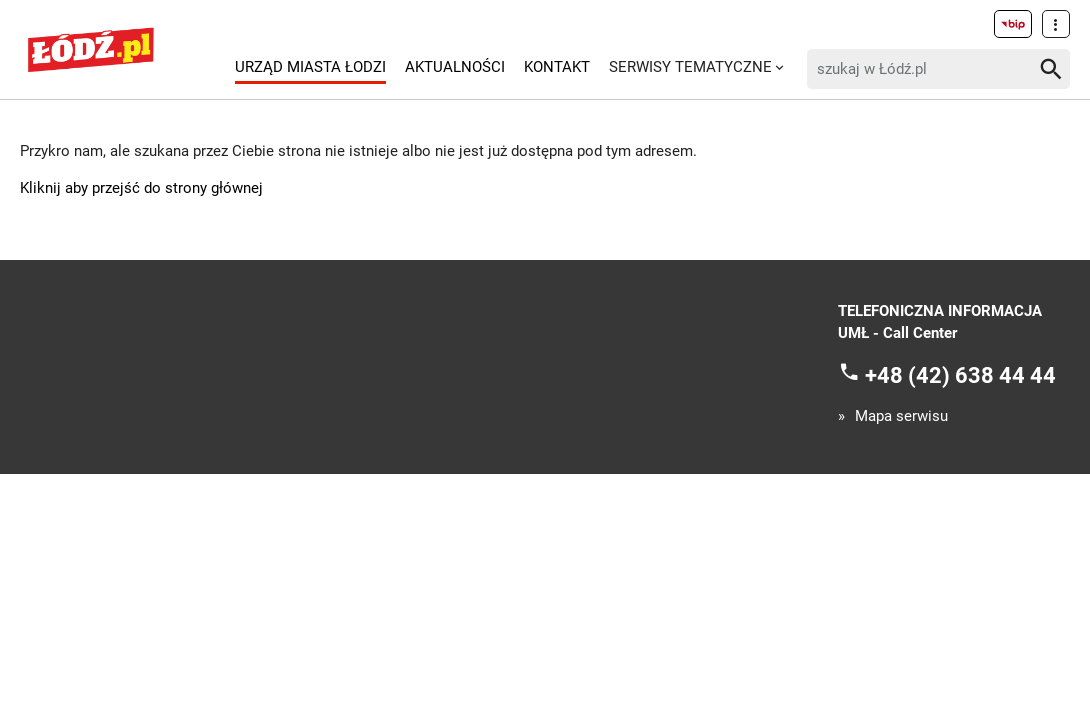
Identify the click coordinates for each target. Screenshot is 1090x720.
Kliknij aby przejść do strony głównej (141, 188)
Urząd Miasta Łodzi (310, 67)
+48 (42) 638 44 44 (960, 374)
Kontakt (557, 67)
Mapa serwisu (901, 416)
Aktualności (455, 67)
